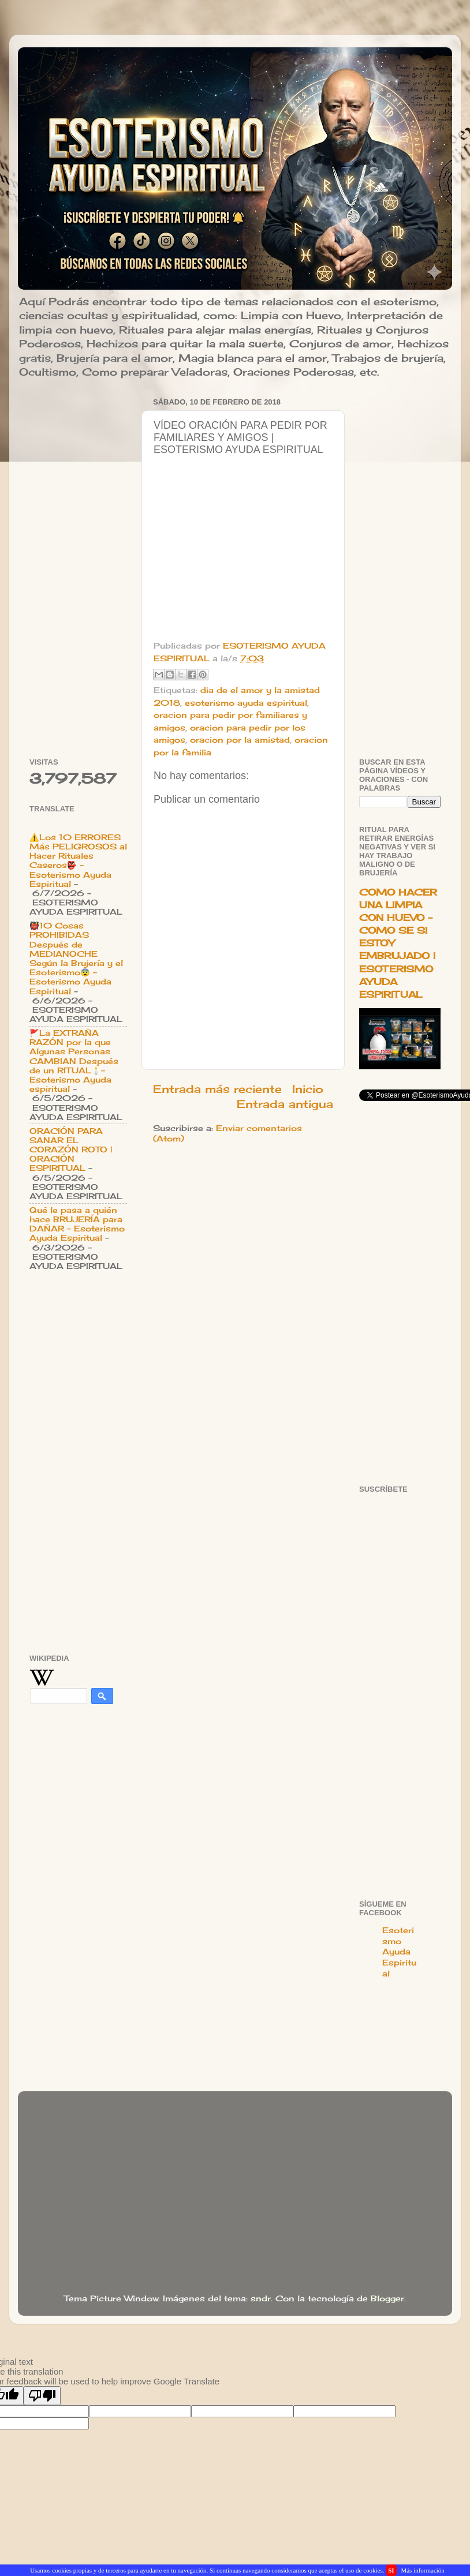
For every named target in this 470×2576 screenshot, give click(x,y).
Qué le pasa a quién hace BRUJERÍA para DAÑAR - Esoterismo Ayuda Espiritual (77, 1224)
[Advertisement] (78, 567)
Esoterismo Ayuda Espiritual (399, 1952)
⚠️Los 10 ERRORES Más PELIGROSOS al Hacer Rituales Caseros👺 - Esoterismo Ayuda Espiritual (78, 861)
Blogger (387, 2298)
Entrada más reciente (217, 1089)
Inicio (307, 1089)
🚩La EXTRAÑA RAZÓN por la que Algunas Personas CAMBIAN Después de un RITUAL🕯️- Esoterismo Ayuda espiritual (73, 1061)
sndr (261, 2298)
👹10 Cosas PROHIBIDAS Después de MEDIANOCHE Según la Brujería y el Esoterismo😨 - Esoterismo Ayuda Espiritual (76, 958)
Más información (422, 2570)
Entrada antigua (285, 1104)
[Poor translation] (42, 2395)
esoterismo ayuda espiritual (246, 702)
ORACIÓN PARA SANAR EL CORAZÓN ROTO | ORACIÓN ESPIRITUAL (71, 1149)
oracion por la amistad (240, 739)
